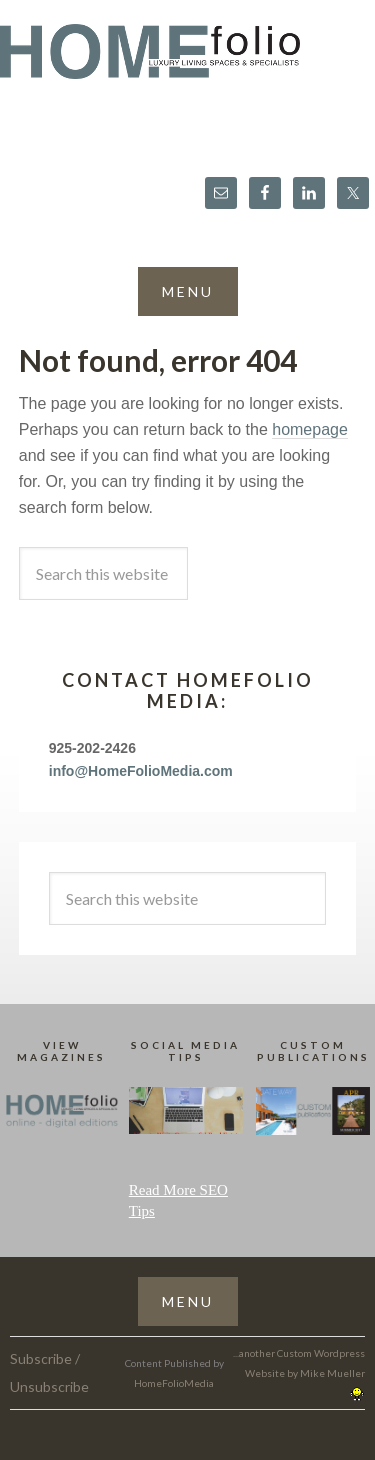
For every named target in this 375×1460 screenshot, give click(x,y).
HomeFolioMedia (174, 1383)
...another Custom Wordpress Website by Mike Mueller (299, 1373)
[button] (188, 291)
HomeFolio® (187, 63)
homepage (310, 429)
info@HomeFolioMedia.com (141, 771)
